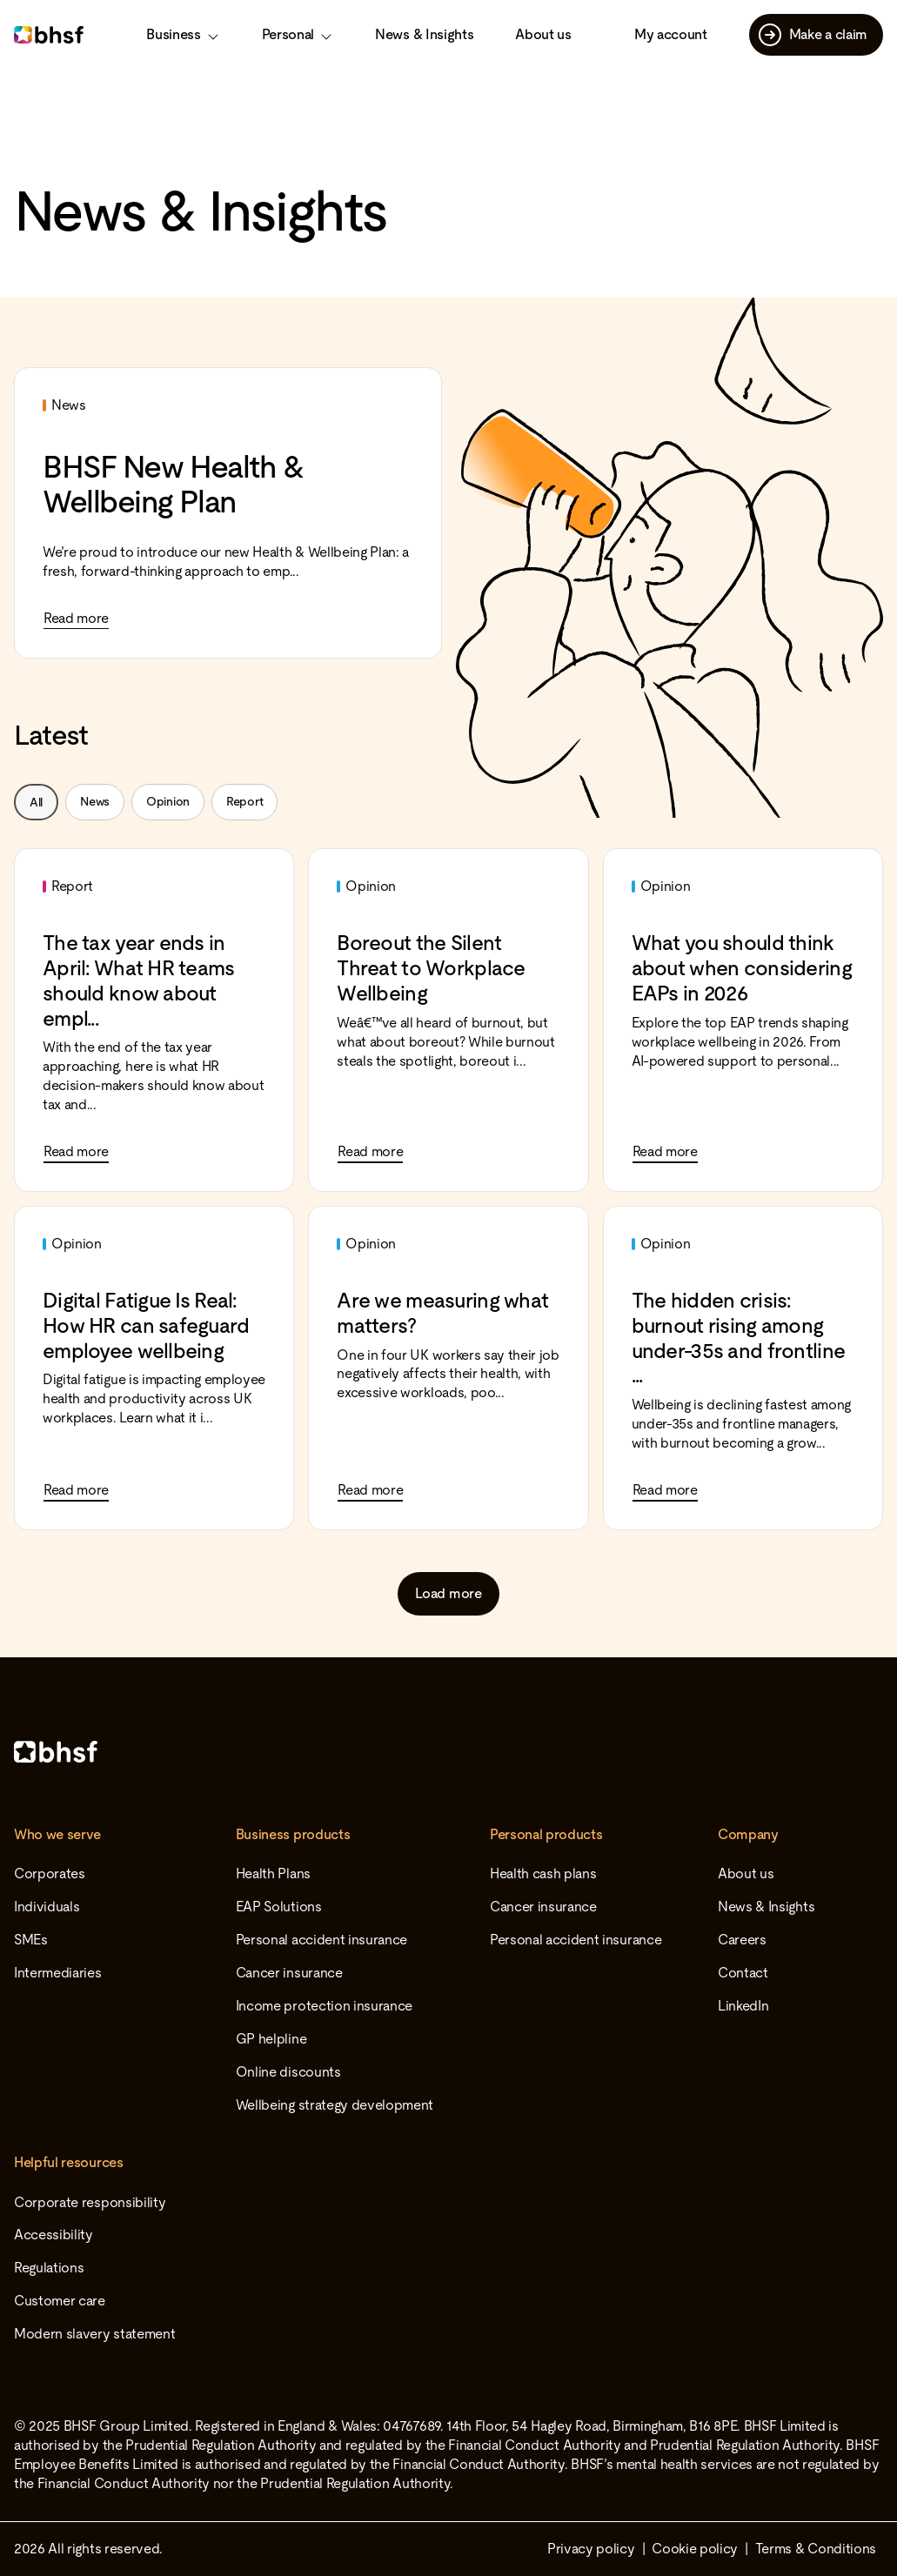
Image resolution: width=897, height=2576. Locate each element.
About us (543, 34)
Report (244, 801)
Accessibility (53, 2234)
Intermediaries (58, 1972)
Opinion (168, 801)
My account (670, 34)
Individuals (46, 1906)
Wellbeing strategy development (334, 2105)
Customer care (59, 2300)
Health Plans (273, 1873)
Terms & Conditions (815, 2548)
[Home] (448, 1752)
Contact (743, 1972)
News (95, 801)
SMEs (31, 1939)
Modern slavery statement (94, 2333)
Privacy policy (591, 2548)
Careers (742, 1939)
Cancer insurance (289, 1972)
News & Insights (424, 34)
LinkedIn (743, 2005)
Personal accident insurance (321, 1939)
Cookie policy (695, 2548)
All (36, 802)
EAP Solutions (279, 1906)
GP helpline (271, 2039)
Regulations (49, 2267)
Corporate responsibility (89, 2202)
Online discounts (288, 2072)
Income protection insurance (324, 2005)
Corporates (49, 1873)
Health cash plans (543, 1873)
